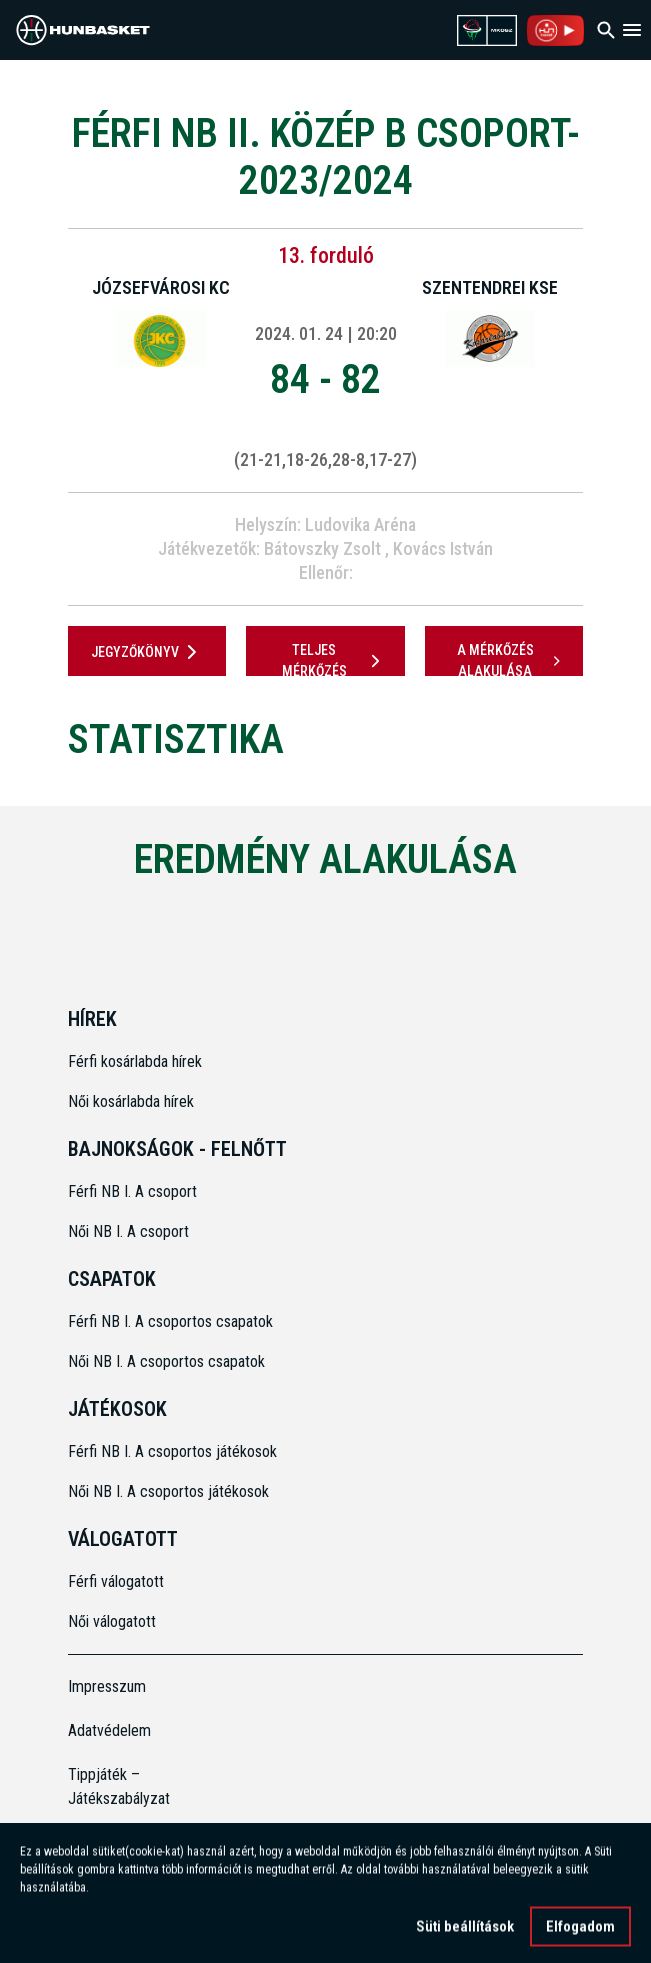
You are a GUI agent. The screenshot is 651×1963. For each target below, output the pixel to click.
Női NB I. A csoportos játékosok (168, 1491)
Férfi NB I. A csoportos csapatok (172, 1321)
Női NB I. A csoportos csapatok (168, 1361)
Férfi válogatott (116, 1581)
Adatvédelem (109, 1730)
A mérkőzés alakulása (511, 660)
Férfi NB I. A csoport (132, 1191)
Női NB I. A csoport (128, 1231)
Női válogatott (112, 1621)
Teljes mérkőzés (334, 660)
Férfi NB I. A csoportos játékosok (172, 1451)
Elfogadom (580, 1933)
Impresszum (107, 1686)
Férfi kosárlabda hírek (135, 1061)
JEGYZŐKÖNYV (147, 652)
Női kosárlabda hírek (131, 1101)
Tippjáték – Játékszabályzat (119, 1786)
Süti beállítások (465, 1933)
